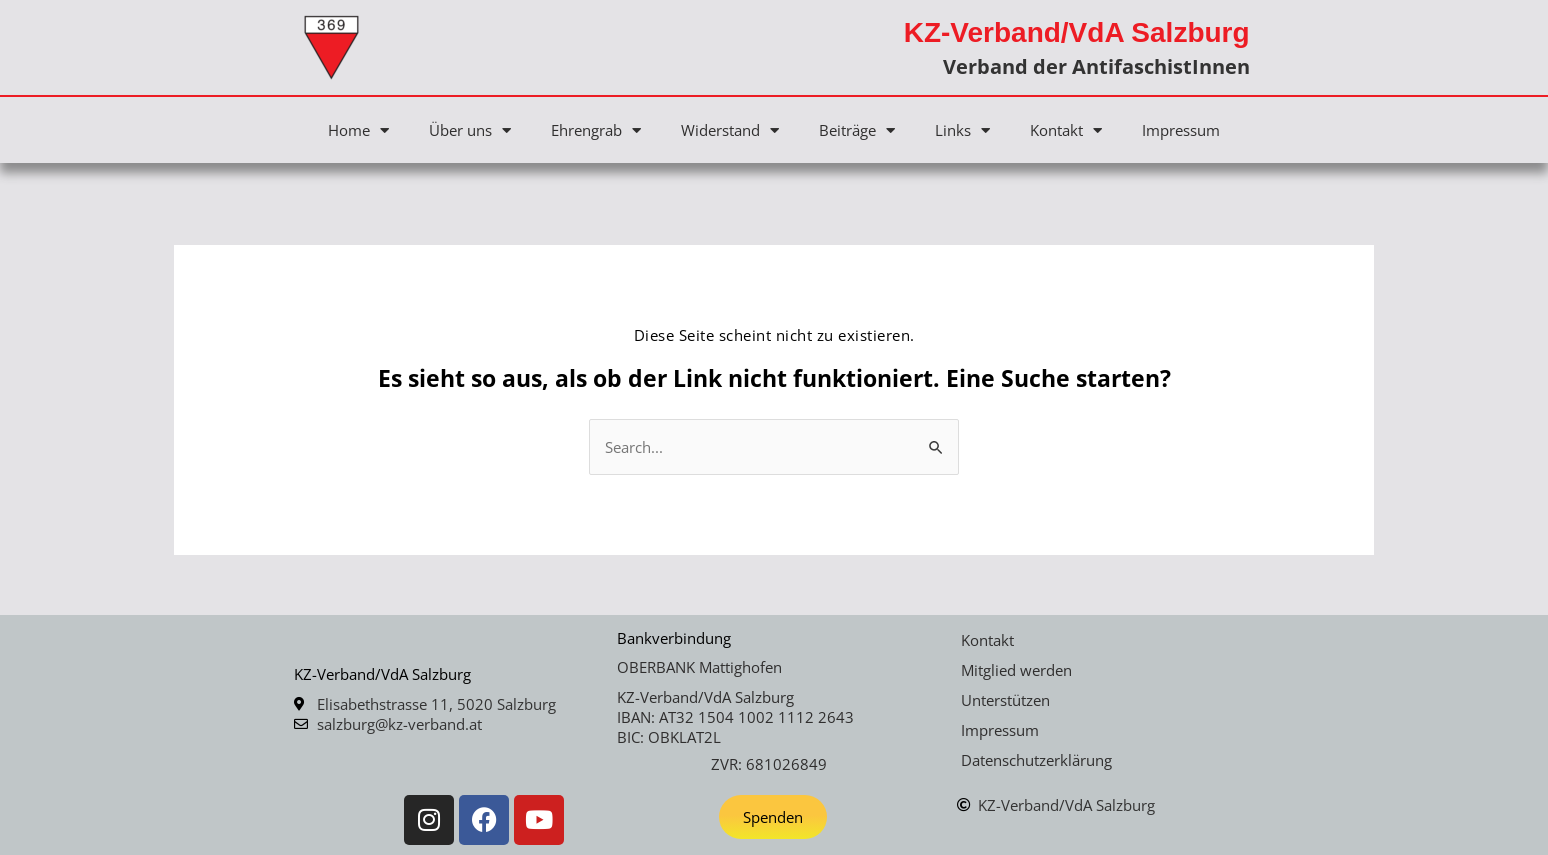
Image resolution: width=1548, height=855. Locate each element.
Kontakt (1066, 130)
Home (358, 130)
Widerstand (730, 130)
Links (962, 130)
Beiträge (857, 130)
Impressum (1181, 130)
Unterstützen (1005, 700)
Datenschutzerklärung (1036, 760)
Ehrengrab (596, 130)
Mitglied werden (1016, 670)
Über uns (470, 130)
